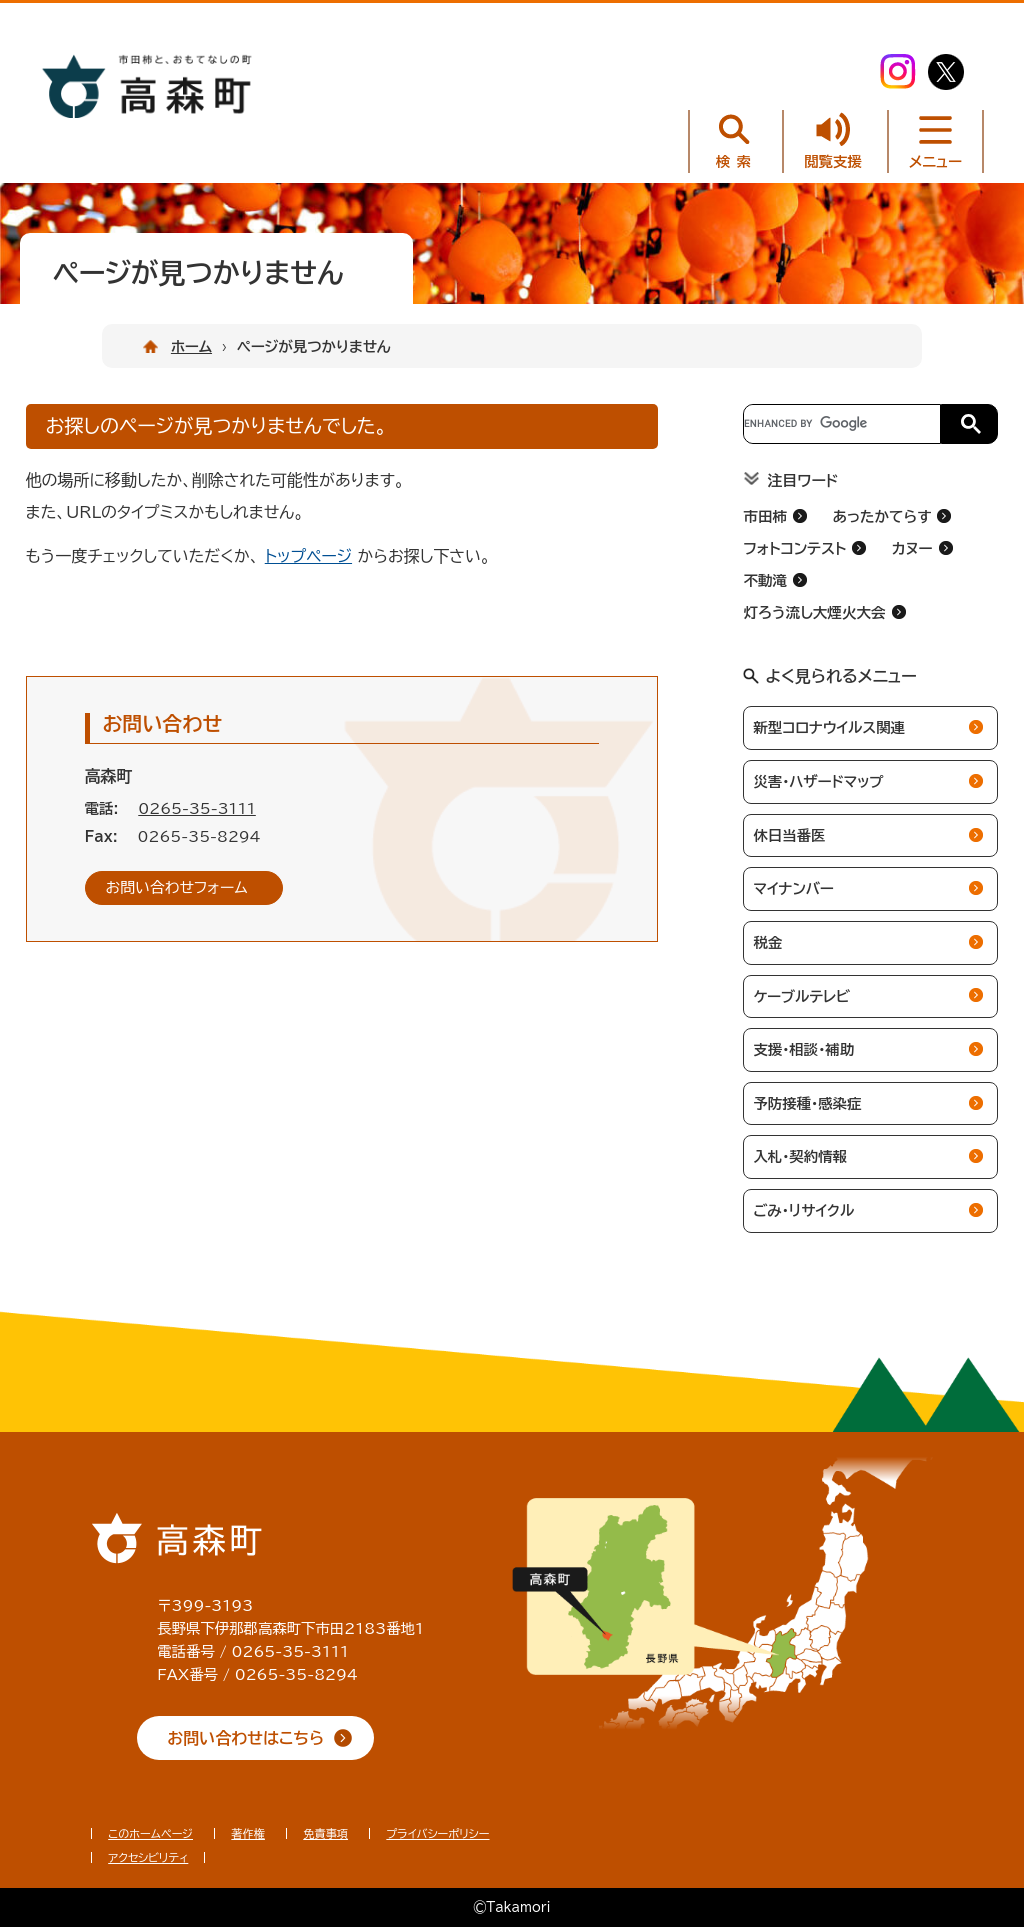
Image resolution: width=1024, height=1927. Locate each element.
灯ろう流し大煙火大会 (814, 612)
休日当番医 (789, 835)
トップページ (308, 556)
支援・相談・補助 (803, 1049)
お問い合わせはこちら (245, 1738)
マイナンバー (793, 888)
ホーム (191, 346)
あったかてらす (881, 516)
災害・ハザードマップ (818, 781)
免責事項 (325, 1833)
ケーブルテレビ (801, 996)
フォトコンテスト (794, 548)
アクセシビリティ (148, 1857)
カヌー (912, 548)
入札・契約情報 (800, 1156)
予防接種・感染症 (807, 1103)
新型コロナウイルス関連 (829, 727)
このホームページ (150, 1833)
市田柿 (765, 516)
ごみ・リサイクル (803, 1210)
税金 (767, 942)
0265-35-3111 (197, 808)
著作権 (248, 1833)
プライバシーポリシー (437, 1833)
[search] (840, 424)
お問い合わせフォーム (177, 887)
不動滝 (765, 580)
